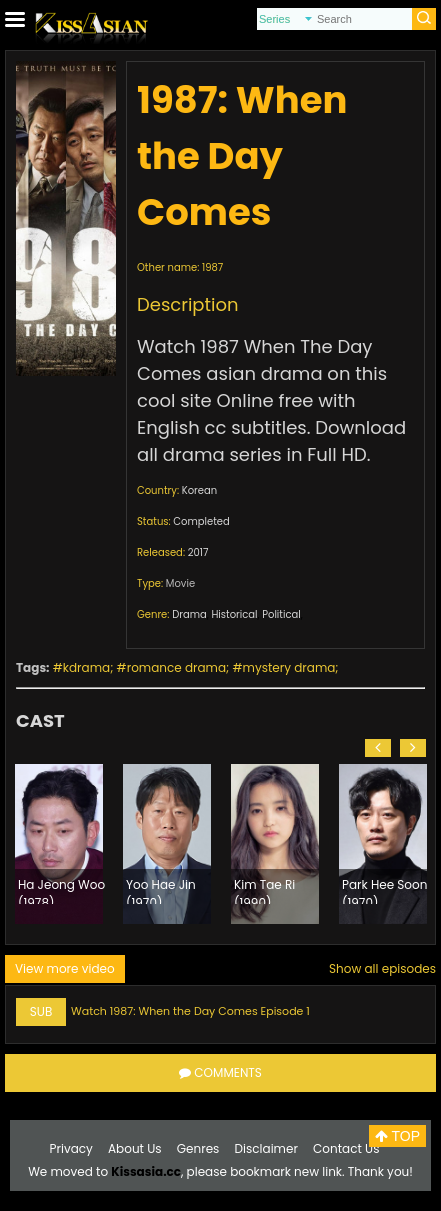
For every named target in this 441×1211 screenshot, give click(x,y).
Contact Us (346, 1148)
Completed (201, 521)
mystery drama (289, 667)
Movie (180, 583)
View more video (65, 968)
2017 (198, 552)
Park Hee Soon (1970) (384, 890)
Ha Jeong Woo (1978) (61, 890)
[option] (59, 844)
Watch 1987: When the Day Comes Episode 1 (190, 1011)
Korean (199, 490)
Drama (189, 614)
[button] (378, 748)
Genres (198, 1148)
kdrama (86, 667)
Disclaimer (266, 1148)
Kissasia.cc (146, 1171)
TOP (397, 1136)
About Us (135, 1148)
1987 (212, 267)
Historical (234, 614)
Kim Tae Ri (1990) (264, 890)
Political (281, 614)
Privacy (71, 1148)
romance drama (176, 667)
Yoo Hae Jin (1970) (161, 890)
